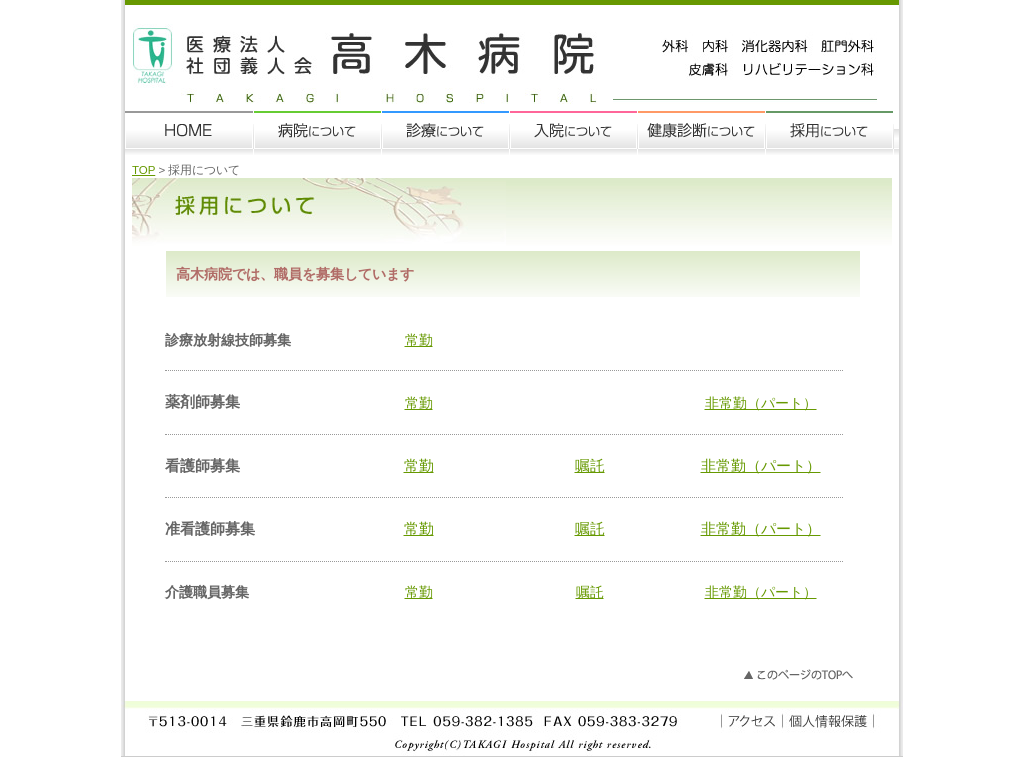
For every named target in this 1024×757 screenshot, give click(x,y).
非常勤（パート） (761, 403)
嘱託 (590, 466)
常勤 (419, 340)
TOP (143, 170)
